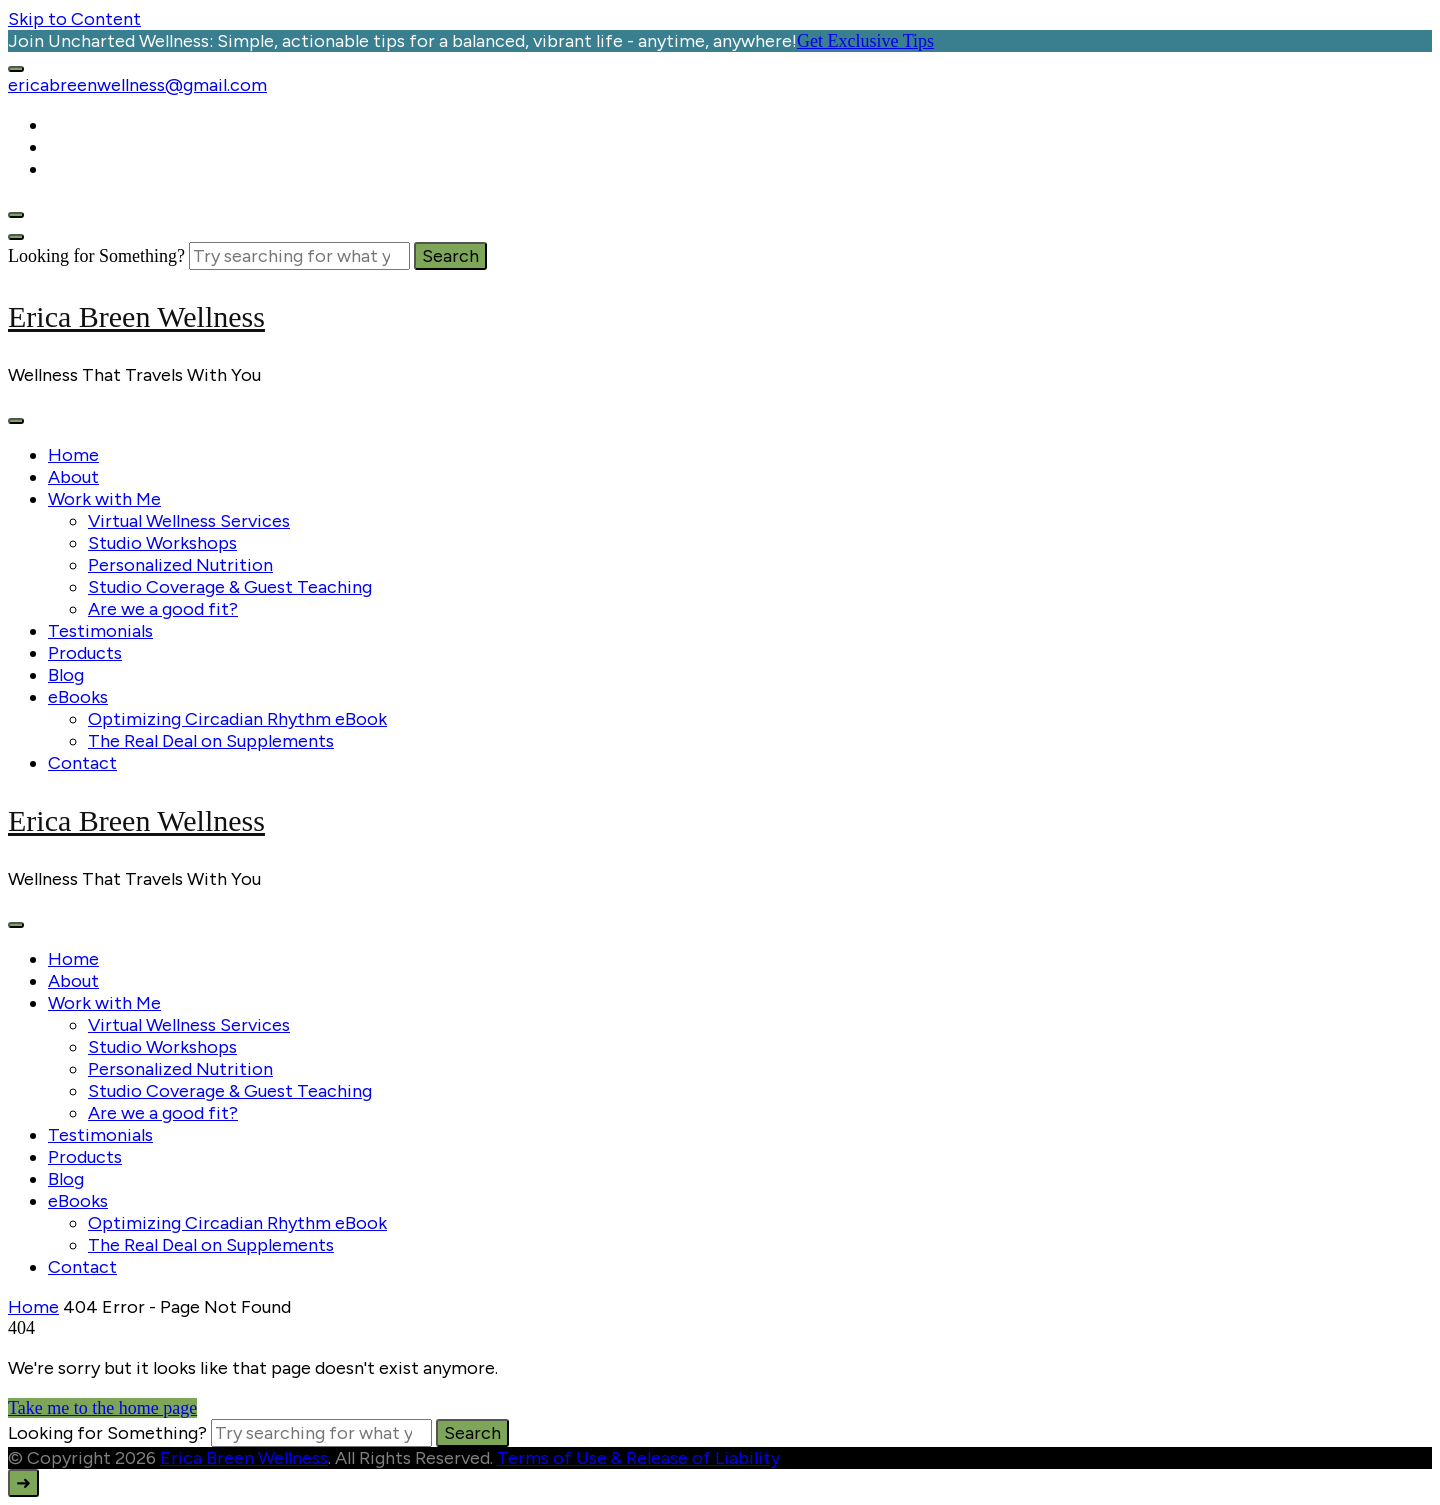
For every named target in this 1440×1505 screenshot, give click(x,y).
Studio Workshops (162, 543)
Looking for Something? (96, 256)
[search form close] (16, 237)
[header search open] (16, 215)
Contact (82, 763)
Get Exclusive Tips (865, 41)
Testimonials (100, 631)
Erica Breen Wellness (136, 316)
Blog (66, 675)
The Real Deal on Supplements (211, 741)
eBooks (78, 697)
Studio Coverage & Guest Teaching (230, 587)
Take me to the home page (102, 1408)
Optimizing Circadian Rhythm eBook (237, 719)
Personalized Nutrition (180, 565)
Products (85, 653)
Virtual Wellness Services (189, 521)
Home (73, 455)
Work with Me (104, 499)
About (73, 477)
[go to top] (23, 1483)
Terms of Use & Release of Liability (638, 1458)
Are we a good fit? (163, 609)
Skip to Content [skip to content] (74, 19)
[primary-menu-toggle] (16, 421)
